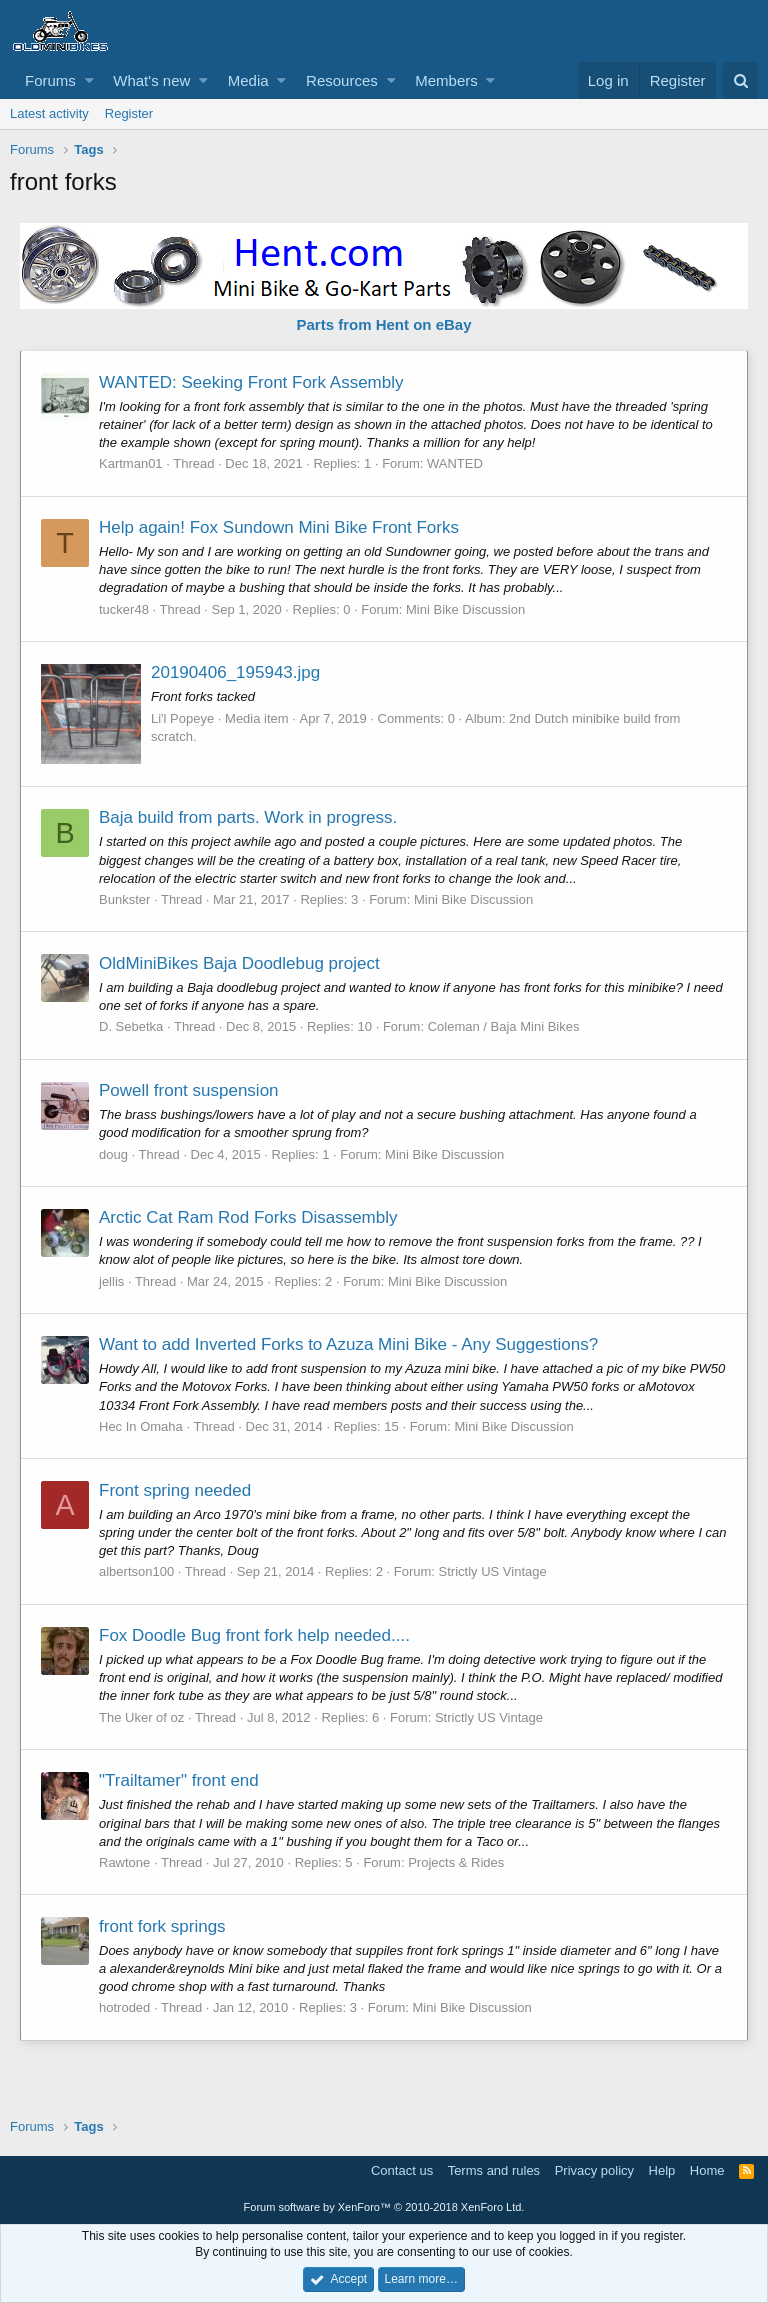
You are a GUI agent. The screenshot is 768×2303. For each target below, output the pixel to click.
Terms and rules (494, 2170)
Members (446, 80)
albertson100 (136, 1571)
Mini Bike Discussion (465, 609)
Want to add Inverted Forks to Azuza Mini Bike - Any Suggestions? (348, 1344)
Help (662, 2170)
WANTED (455, 463)
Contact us (402, 2170)
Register (129, 113)
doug (113, 1154)
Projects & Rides (456, 1862)
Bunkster (124, 899)
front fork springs (162, 1926)
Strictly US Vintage (493, 1571)
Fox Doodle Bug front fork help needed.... (254, 1635)
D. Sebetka (131, 1026)
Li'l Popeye (182, 718)
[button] (89, 80)
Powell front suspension (189, 1090)
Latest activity (49, 113)
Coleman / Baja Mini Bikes (504, 1026)
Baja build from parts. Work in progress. (248, 817)
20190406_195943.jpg (235, 672)
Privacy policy (594, 2170)
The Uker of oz (141, 1717)
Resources (342, 80)
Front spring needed (175, 1490)
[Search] (740, 80)
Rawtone (124, 1862)
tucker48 (124, 609)
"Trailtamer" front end (179, 1780)
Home (707, 2170)
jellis (111, 1281)
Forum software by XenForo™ (384, 2207)
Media (248, 80)
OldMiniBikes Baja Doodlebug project (239, 963)
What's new (151, 80)
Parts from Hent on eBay (383, 324)
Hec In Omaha (141, 1426)
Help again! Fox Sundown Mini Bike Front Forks (279, 527)
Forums (50, 80)
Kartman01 (131, 463)
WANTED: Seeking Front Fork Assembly (251, 382)
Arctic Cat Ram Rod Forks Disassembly (248, 1217)
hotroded (124, 2007)
